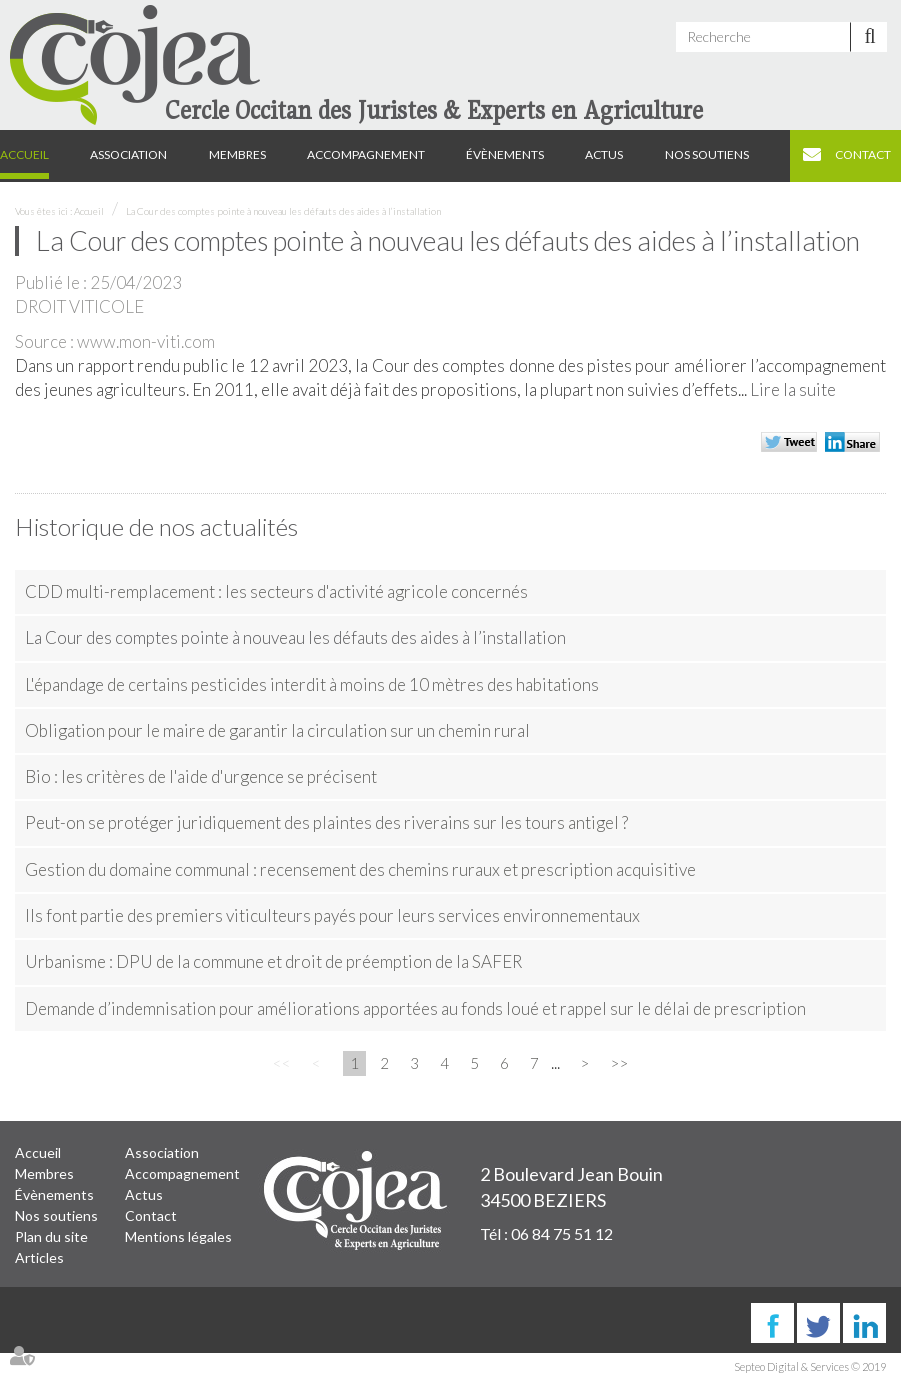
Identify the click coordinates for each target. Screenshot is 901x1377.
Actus (604, 154)
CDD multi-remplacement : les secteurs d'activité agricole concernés (276, 591)
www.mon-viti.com (146, 341)
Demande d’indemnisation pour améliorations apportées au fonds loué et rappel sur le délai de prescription (415, 1008)
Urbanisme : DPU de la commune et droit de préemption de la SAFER (273, 961)
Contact (863, 154)
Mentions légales (178, 1236)
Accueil (24, 154)
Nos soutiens (707, 154)
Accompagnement (366, 154)
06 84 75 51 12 (562, 1233)
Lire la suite (793, 389)
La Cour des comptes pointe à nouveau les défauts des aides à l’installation (283, 211)
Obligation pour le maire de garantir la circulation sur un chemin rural (277, 730)
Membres (237, 154)
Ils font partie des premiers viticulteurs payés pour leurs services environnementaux (332, 915)
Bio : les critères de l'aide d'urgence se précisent (201, 776)
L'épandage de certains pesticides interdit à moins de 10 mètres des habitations (312, 684)
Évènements (505, 154)
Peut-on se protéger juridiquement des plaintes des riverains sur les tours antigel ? (326, 822)
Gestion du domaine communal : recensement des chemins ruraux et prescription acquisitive (360, 869)
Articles (39, 1257)
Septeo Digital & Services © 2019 (810, 1366)
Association (128, 154)
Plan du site (51, 1236)
